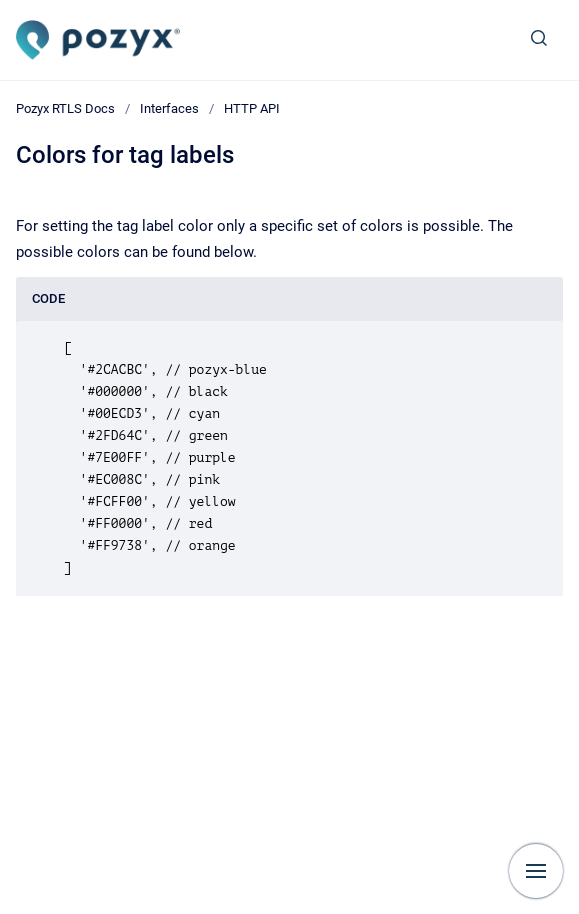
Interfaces (169, 108)
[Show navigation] (536, 871)
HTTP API (252, 108)
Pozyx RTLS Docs (65, 108)
